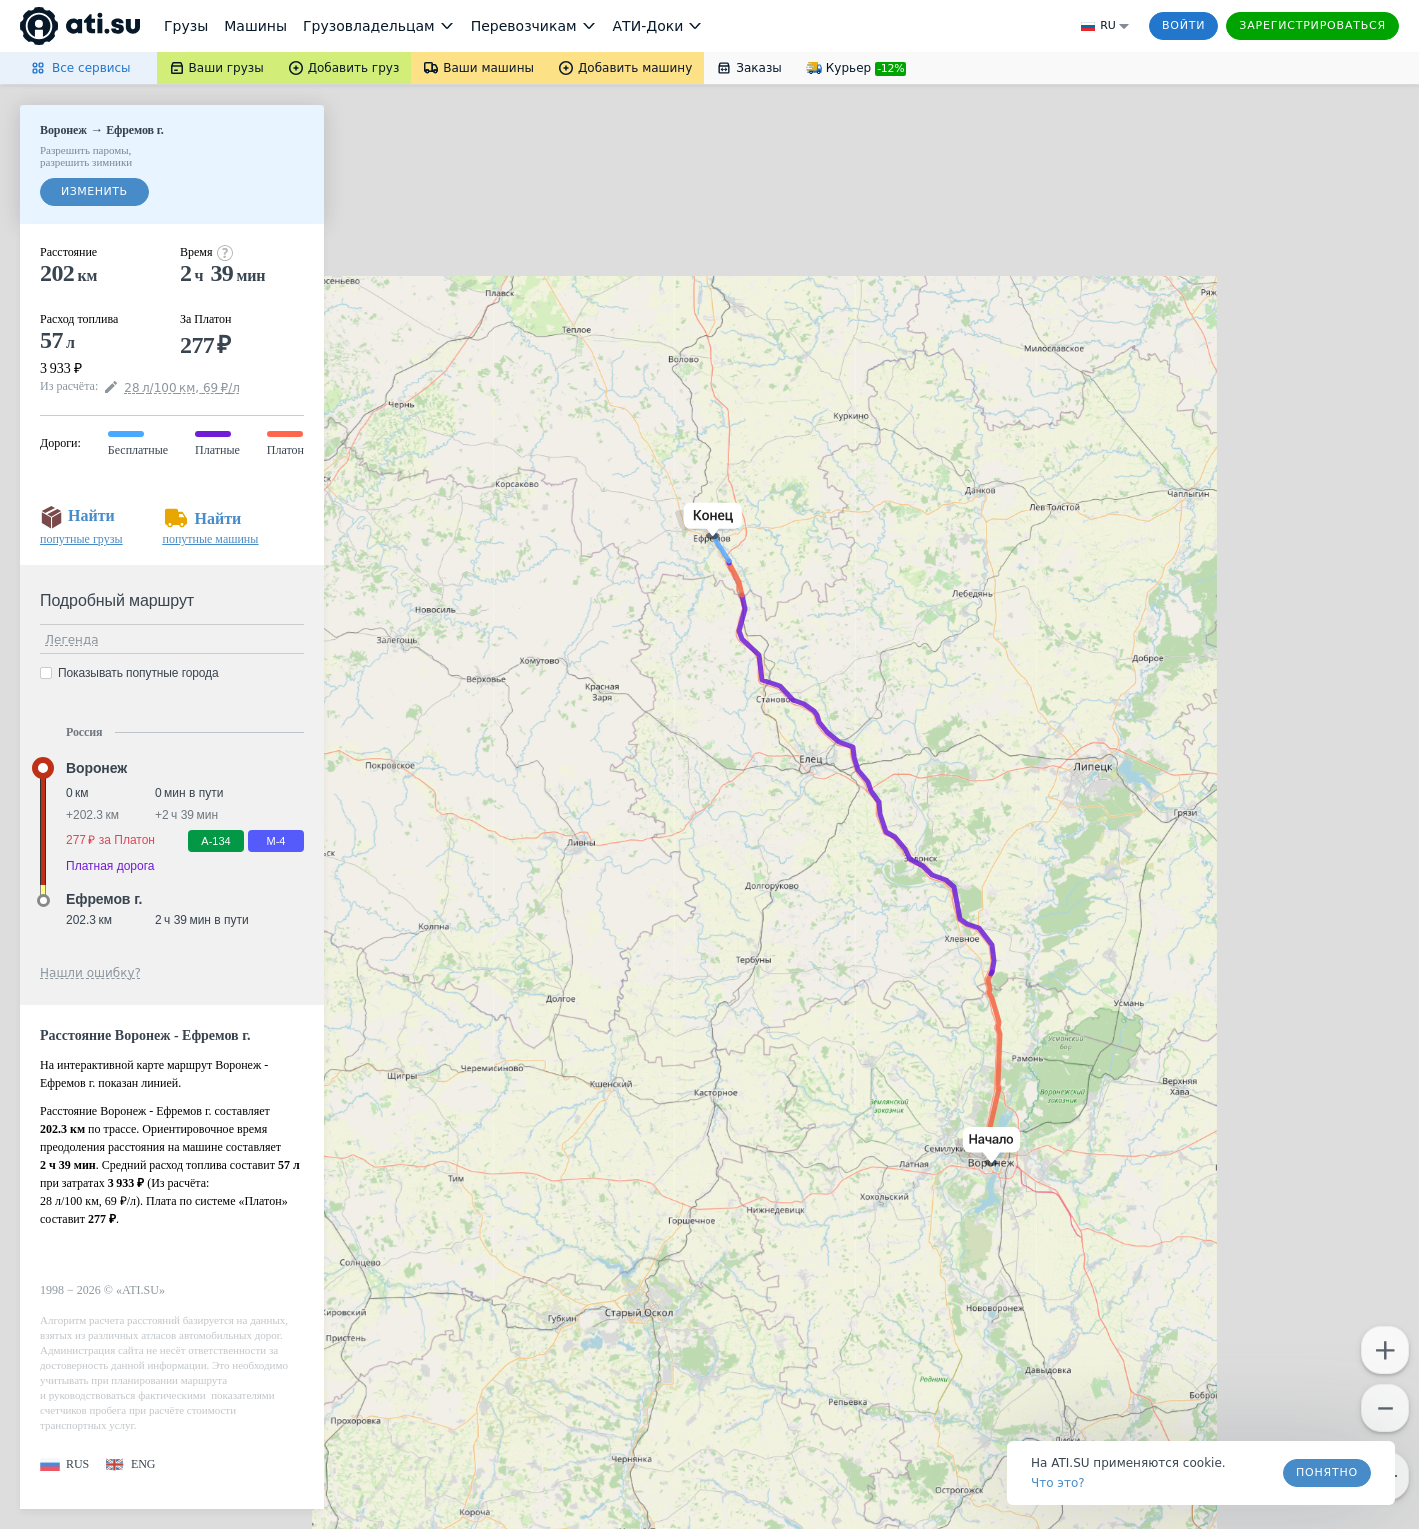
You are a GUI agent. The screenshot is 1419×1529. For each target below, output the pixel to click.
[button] (987, 1146)
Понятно (1327, 1472)
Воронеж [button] (96, 768)
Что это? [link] (1058, 1483)
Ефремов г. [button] (104, 899)
